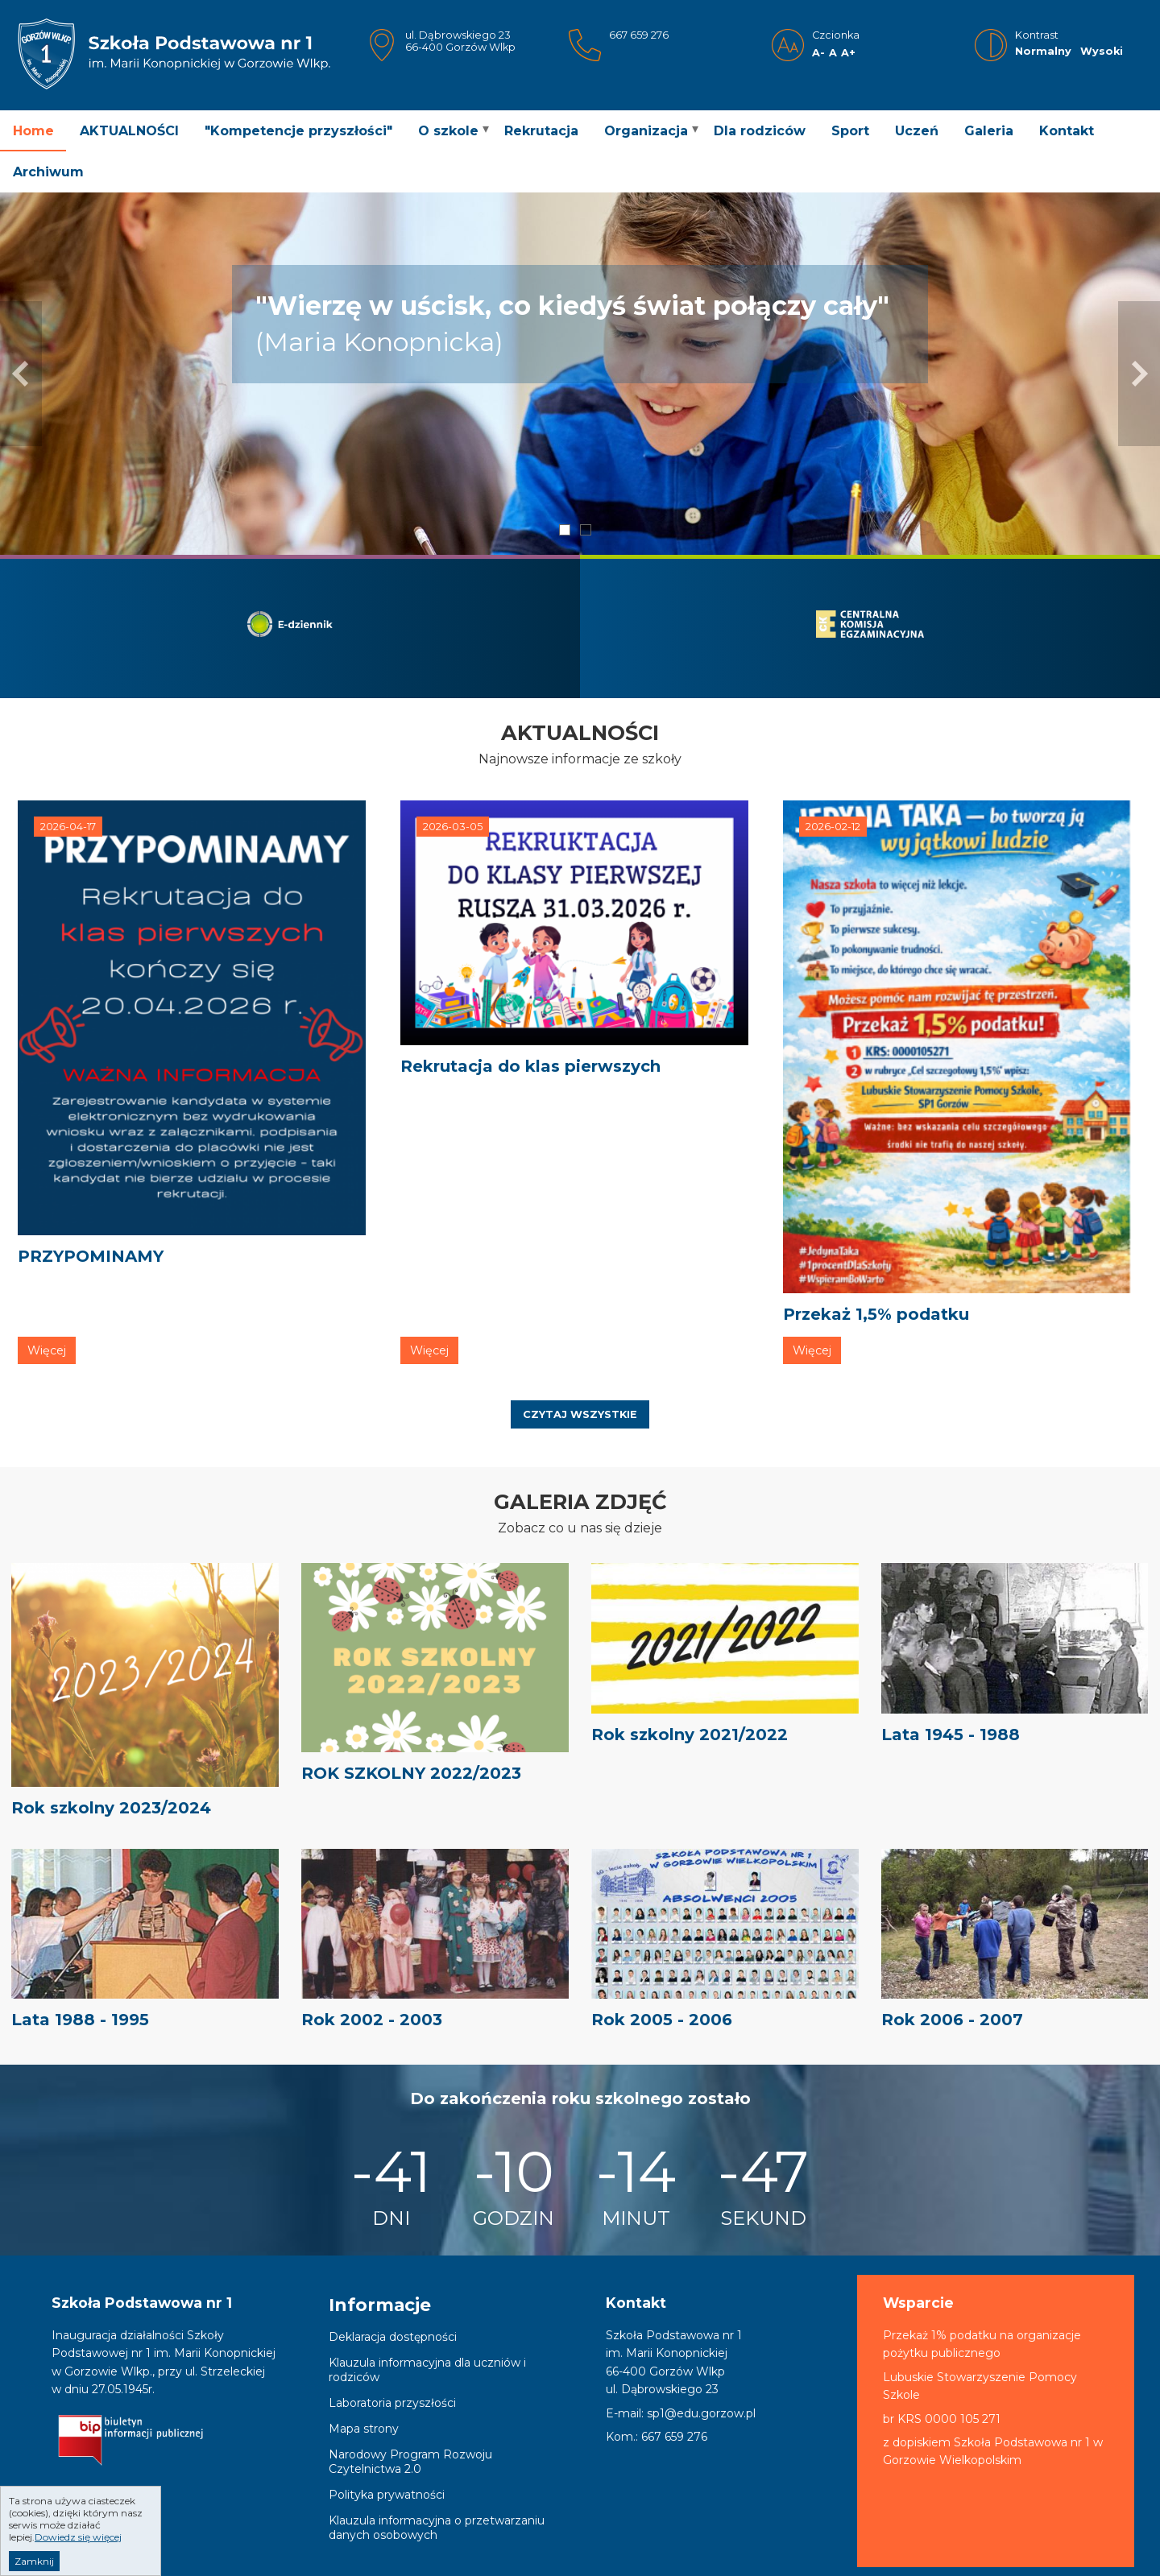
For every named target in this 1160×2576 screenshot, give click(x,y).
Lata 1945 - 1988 (950, 1734)
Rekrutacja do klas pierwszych (530, 1066)
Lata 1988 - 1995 (80, 2019)
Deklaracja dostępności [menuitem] (393, 2337)
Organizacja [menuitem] (646, 131)
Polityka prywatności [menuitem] (387, 2494)
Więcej (46, 1350)
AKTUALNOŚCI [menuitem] (129, 131)
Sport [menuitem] (850, 131)
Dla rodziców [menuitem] (760, 131)
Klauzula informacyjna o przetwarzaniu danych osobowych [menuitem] (437, 2527)
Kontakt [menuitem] (1066, 131)
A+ (848, 53)
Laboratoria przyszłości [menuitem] (392, 2403)
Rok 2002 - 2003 (371, 2019)
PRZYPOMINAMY (91, 1256)
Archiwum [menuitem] (48, 172)
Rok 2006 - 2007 (952, 2019)
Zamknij (34, 2563)
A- (818, 53)
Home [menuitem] (33, 131)
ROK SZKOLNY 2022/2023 (411, 1773)
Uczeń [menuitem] (916, 131)
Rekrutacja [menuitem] (541, 131)
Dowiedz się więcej (78, 2539)
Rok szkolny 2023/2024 (111, 1807)
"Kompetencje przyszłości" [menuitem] (298, 131)
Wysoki (1101, 51)
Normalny (1043, 51)
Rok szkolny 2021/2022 (689, 1734)
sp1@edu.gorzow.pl (701, 2413)
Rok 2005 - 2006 (661, 2019)
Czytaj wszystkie (580, 1414)
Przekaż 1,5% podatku (876, 1314)
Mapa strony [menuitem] (364, 2428)
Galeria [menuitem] (988, 131)
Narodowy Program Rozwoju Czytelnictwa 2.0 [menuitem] (410, 2461)
